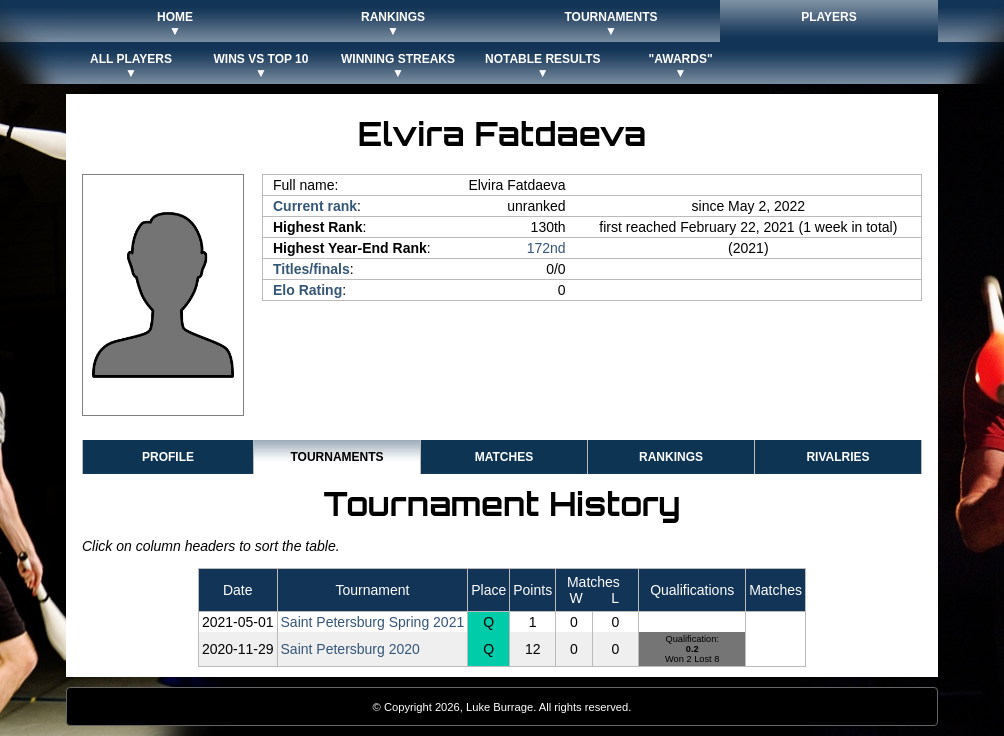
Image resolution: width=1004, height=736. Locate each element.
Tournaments (336, 457)
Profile (168, 457)
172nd (546, 248)
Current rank (315, 206)
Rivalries (837, 457)
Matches (504, 457)
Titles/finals (311, 269)
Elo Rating (307, 290)
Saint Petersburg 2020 (350, 649)
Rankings (671, 457)
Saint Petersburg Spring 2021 (373, 622)
